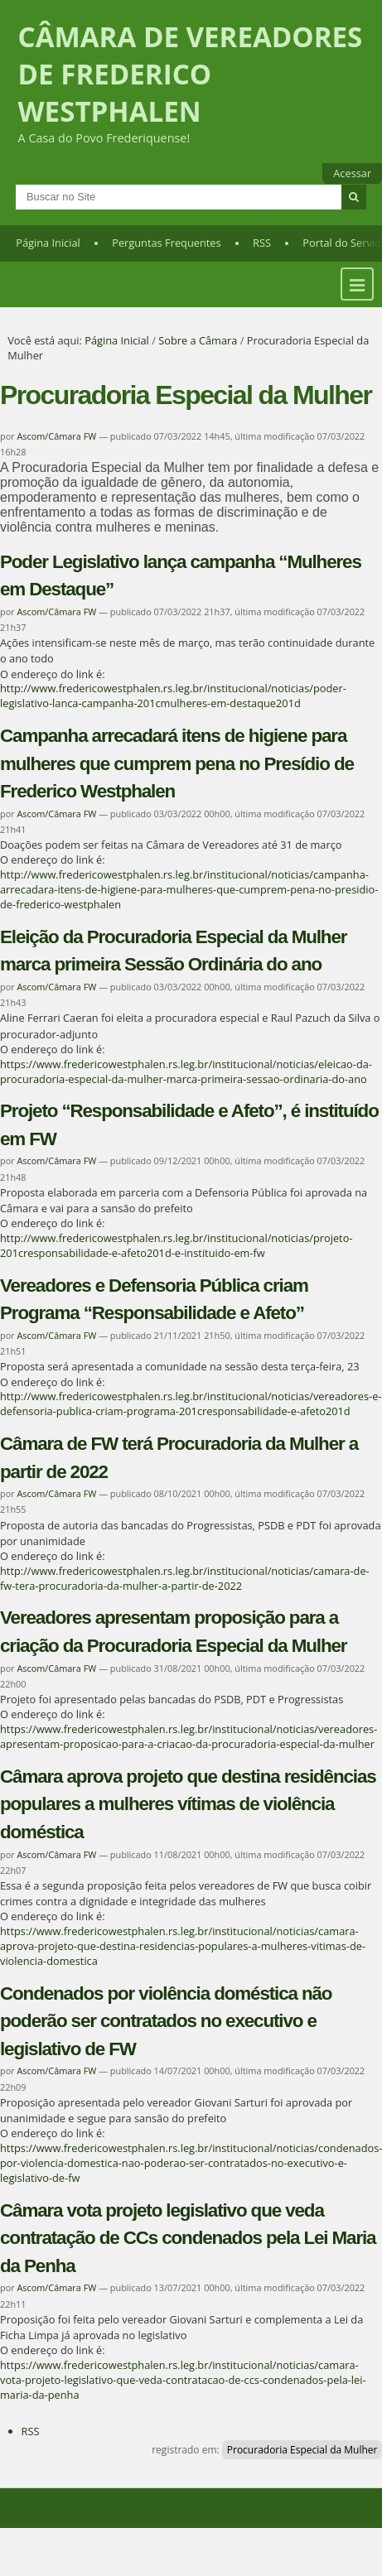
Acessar (352, 173)
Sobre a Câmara (197, 340)
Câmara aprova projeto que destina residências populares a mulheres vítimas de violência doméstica (188, 1804)
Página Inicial (48, 242)
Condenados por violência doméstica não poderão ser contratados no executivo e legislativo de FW (165, 2021)
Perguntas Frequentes (166, 242)
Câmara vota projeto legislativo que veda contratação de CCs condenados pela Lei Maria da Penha (187, 2238)
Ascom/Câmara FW (56, 436)
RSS (262, 242)
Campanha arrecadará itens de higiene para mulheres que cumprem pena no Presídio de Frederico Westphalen (177, 763)
